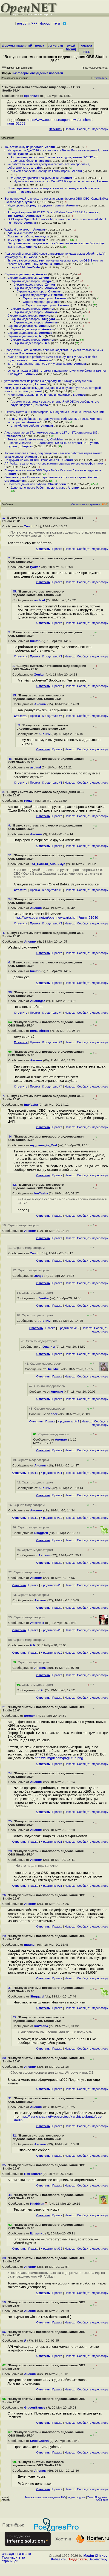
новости (23, 23)
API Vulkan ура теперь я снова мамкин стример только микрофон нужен (54, 463)
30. (5, 2058)
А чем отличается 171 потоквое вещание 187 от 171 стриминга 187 (51, 432)
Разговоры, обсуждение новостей (37, 73)
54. (11, 899)
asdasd (44, 160)
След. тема (102, 2500)
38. (5, 2258)
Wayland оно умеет (18, 229)
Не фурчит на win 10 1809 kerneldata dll (32, 460)
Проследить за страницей (13, 2559)
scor (57, 301)
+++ (34, 23)
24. (11, 1773)
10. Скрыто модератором (20, 1225)
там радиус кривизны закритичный (35, 178)
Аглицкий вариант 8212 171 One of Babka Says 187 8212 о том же (53, 212)
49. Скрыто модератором (35, 1550)
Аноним (66, 178)
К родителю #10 (51, 1517)
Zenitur (50, 147)
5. (10, 632)
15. (15, 695)
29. (5, 1936)
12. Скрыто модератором (30, 1270)
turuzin (36, 167)
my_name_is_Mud (47, 264)
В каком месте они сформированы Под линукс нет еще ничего (47, 412)
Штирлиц (26, 446)
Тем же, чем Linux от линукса (28, 439)
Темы (90, 2497)
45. (15, 591)
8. (14, 666)
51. (11, 855)
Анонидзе (42, 236)
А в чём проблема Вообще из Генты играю (40, 171)
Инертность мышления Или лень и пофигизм (39, 394)
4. (4, 933)
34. (11, 1136)
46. (11, 758)
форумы (8, 45)
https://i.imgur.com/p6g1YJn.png (59, 1758)
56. (5, 2332)
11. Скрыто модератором (26, 1247)
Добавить (58, 2559)
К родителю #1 (52, 656)
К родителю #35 (51, 2248)
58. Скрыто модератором (26, 1639)
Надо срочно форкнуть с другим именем (36, 205)
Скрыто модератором (19, 274)
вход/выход (71, 47)
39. (11, 992)
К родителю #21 (51, 1841)
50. (5, 2302)
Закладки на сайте (16, 2554)
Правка (70, 129)
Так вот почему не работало (23, 147)
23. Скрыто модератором (30, 1595)
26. (5, 1895)
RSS (86, 51)
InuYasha (30, 257)
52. (15, 1184)
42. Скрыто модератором (35, 1482)
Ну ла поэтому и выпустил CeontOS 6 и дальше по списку (54, 181)
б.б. (41, 336)
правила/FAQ (26, 45)
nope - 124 (18, 267)
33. (19, 725)
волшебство (36, 240)
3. (4, 792)
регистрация (57, 45)
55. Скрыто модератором (26, 1617)
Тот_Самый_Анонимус (24, 215)
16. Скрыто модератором (26, 1505)
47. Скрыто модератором (47, 1386)
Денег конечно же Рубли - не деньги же (38, 487)
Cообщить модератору (92, 129)
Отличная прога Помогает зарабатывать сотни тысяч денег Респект (51, 477)
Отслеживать (100, 78)
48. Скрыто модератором (47, 1408)
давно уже (15, 233)
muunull (37, 391)
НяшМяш (57, 295)
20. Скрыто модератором (39, 1341)
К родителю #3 (52, 890)
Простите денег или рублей (27, 484)
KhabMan (56, 439)
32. (15, 2135)
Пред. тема (101, 2497)
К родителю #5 (52, 716)
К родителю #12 (68, 1328)
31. (11, 2098)
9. (10, 825)
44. (11, 2195)
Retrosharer (12, 436)
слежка (86, 45)
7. (4, 1096)
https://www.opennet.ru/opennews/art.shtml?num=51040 (56, 917)
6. (10, 962)
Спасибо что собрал (25, 425)
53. (15, 2017)
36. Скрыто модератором (30, 1527)
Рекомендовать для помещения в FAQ (45, 2497)
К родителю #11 (51, 1472)
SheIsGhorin (57, 484)
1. (4, 517)
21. (5, 1707)
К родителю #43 (68, 1421)
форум (45, 23)
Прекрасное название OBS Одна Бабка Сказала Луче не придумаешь (53, 470)
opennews (31, 95)
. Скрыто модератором (51, 1434)
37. (11, 1987)
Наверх (70, 549)
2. (10, 558)
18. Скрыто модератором (35, 1315)
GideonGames (14, 480)
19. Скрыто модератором (30, 1460)
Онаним (54, 291)
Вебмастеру (98, 2559)
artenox (31, 353)
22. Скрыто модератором (26, 1572)
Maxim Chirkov (95, 2555)
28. (11, 1851)
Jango (46, 281)
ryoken (23, 154)
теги (56, 23)
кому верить (16, 240)
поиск (39, 45)
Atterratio (46, 332)
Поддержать (77, 2559)
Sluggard (48, 319)
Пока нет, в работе (20, 236)
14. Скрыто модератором (35, 1292)
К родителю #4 (52, 1012)
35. (5, 2165)
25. (11, 1821)
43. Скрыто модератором (43, 1363)
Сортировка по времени (85, 504)
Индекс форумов (77, 2497)
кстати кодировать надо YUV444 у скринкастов (40, 363)
